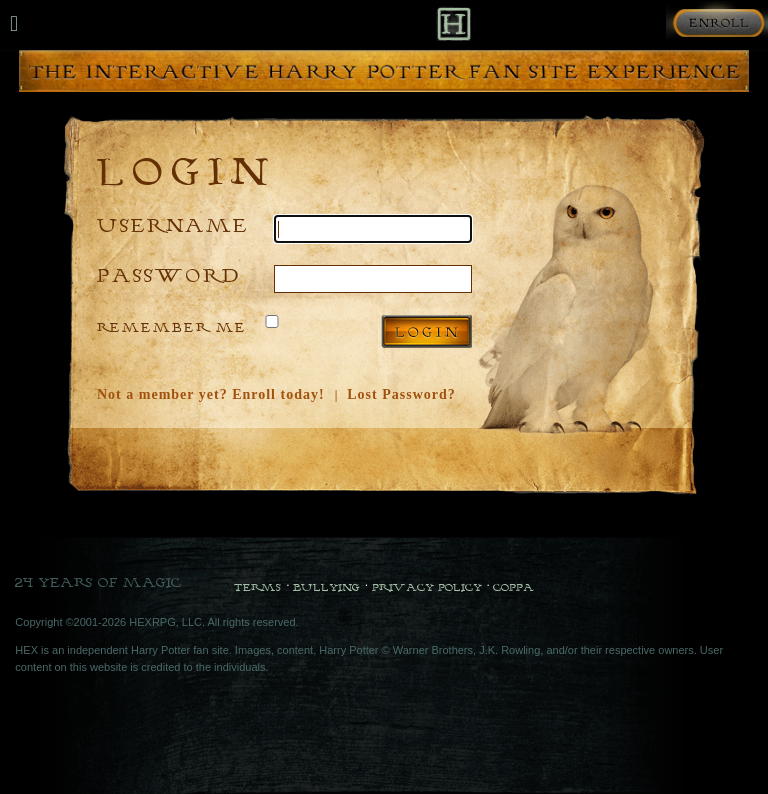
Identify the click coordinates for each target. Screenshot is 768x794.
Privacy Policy (427, 587)
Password (169, 274)
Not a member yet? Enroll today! (211, 394)
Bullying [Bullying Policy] (326, 587)
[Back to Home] (453, 23)
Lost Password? (401, 394)
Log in (426, 331)
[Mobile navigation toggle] (14, 24)
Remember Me (172, 327)
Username (173, 224)
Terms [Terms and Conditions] (257, 587)
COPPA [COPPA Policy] (513, 587)
